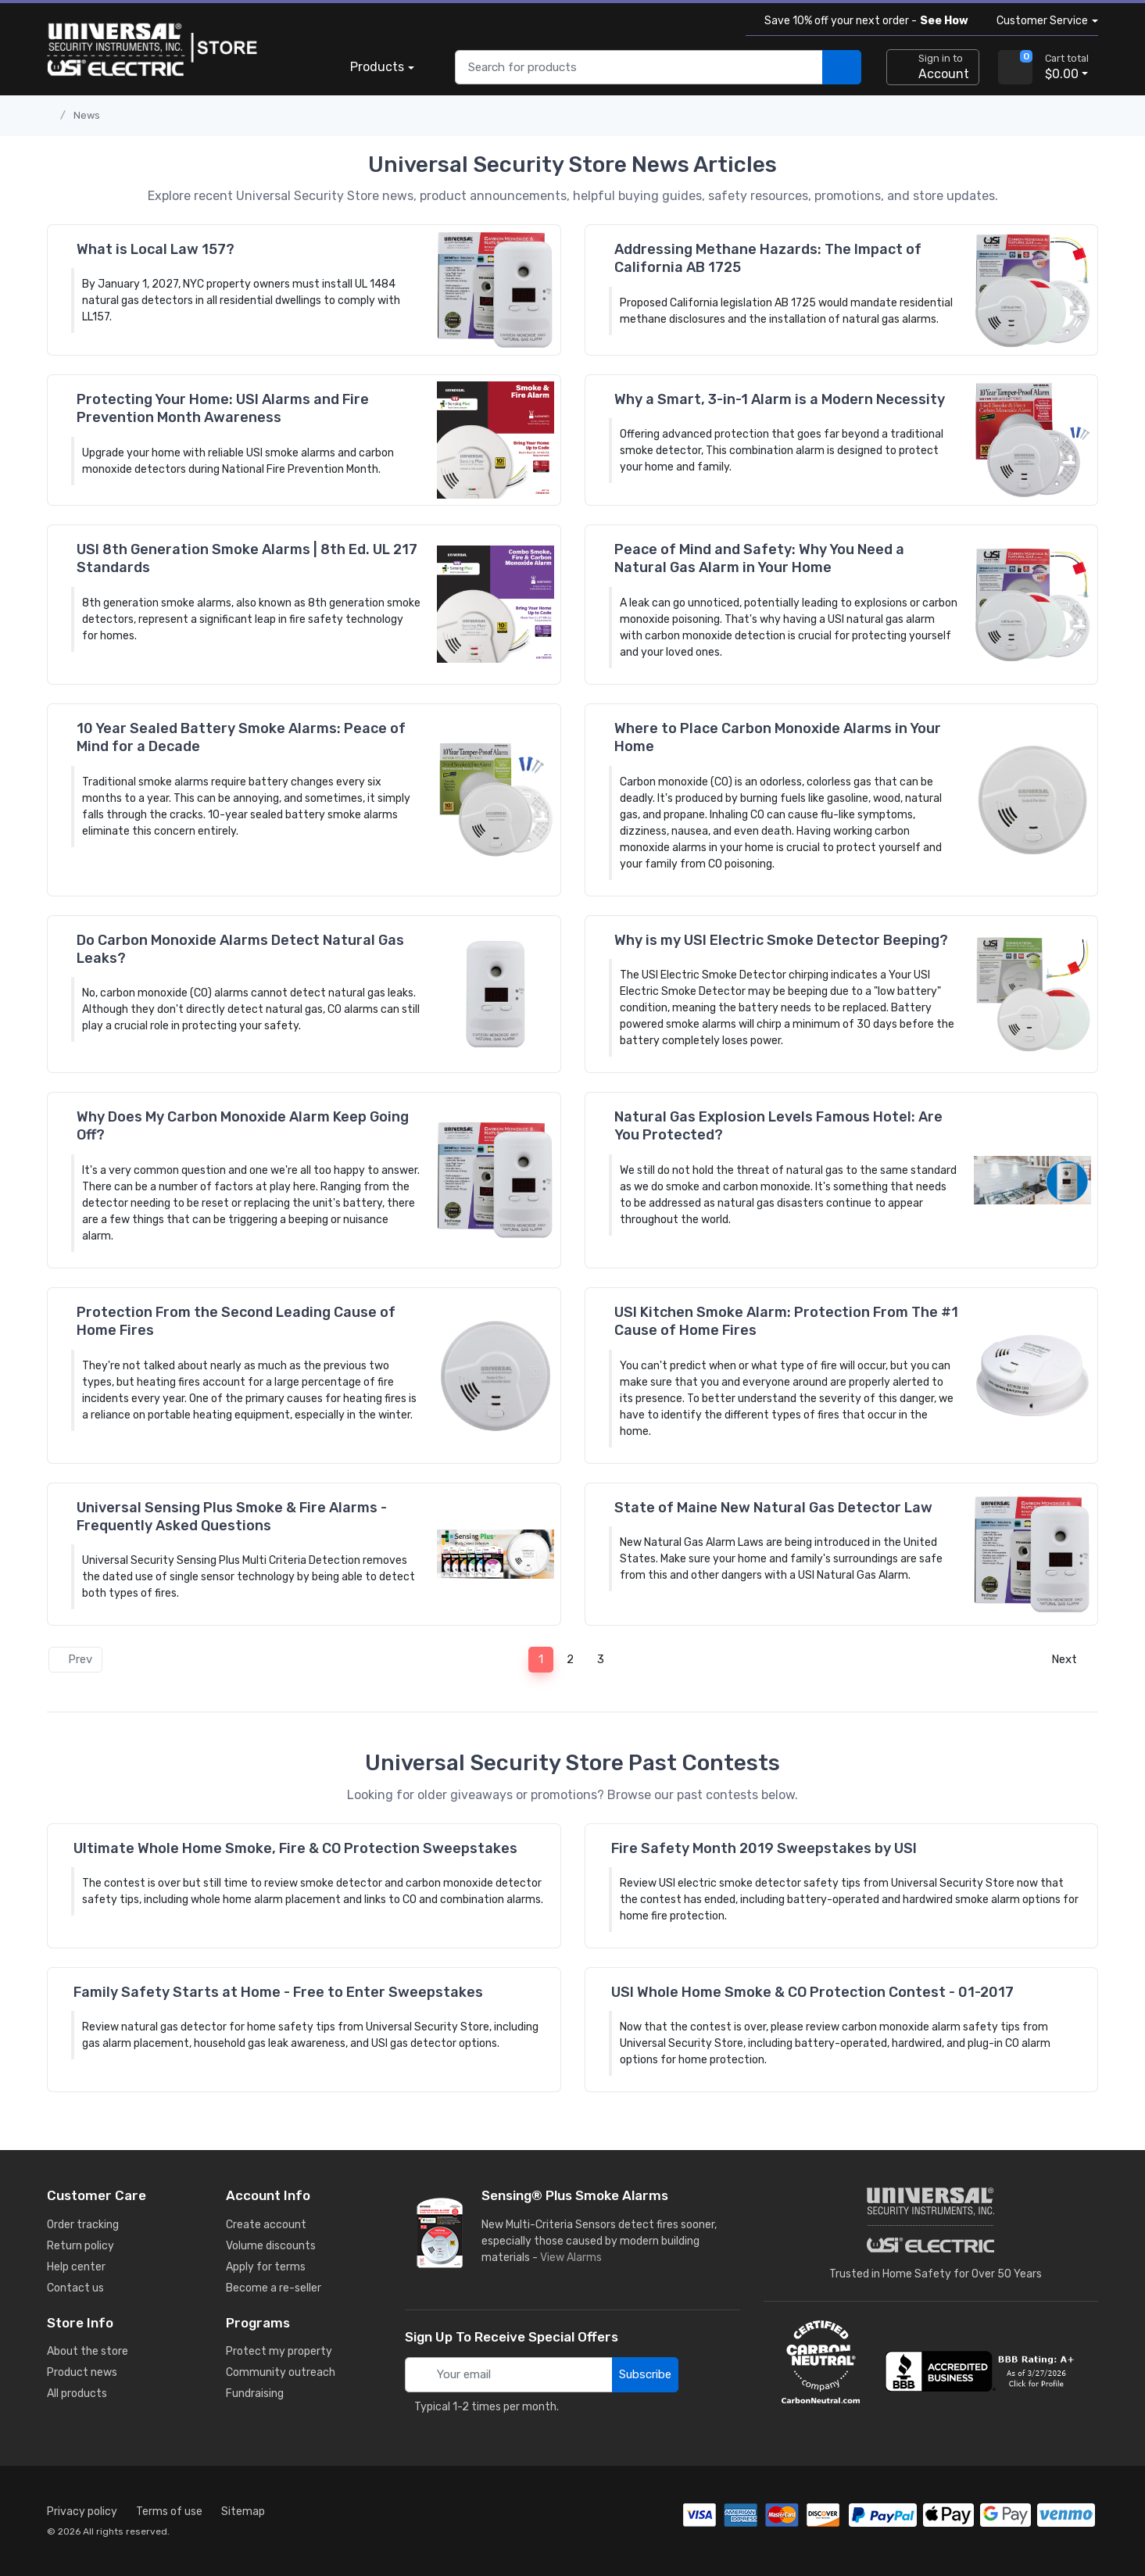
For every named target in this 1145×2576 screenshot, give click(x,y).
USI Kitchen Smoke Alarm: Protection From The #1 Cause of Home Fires (786, 1321)
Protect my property (279, 2351)
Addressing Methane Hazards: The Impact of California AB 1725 (767, 258)
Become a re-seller (273, 2288)
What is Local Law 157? (155, 249)
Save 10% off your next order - (863, 21)
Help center (76, 2267)
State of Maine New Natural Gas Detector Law (773, 1507)
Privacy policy (82, 2511)
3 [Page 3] (600, 1659)
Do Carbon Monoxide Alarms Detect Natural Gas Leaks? (240, 949)
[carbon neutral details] (820, 2361)
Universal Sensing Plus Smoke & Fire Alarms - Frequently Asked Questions (232, 1516)
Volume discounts (271, 2245)
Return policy (80, 2245)
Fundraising (255, 2393)
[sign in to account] (932, 67)
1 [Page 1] (541, 1659)
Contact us (75, 2288)
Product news (82, 2372)
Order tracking (83, 2224)
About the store (87, 2351)
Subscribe (645, 2374)
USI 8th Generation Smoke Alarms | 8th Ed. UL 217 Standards (247, 558)
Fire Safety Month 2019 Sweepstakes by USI (764, 1848)
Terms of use (169, 2511)
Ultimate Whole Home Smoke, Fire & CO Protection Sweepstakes (295, 1848)
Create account (266, 2224)
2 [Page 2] (570, 1659)
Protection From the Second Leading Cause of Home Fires (236, 1321)
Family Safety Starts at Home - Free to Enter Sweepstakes (278, 1992)
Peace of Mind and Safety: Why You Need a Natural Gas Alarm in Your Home (759, 558)
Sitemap (243, 2511)
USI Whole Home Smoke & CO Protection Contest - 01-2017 (812, 1992)
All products (77, 2393)
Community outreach (280, 2372)
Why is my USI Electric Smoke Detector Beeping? (781, 940)
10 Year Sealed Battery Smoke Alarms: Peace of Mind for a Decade (241, 737)
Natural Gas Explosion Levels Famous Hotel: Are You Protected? (778, 1125)
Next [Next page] (1068, 1659)
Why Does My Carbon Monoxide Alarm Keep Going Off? (243, 1125)
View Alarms (574, 2257)
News (86, 115)
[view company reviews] (982, 2371)
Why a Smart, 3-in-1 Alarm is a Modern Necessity (779, 399)
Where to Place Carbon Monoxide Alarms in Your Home (777, 737)
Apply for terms (266, 2267)
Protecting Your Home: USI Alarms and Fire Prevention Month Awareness (223, 408)
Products (377, 66)
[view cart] (1015, 67)
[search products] (841, 67)
